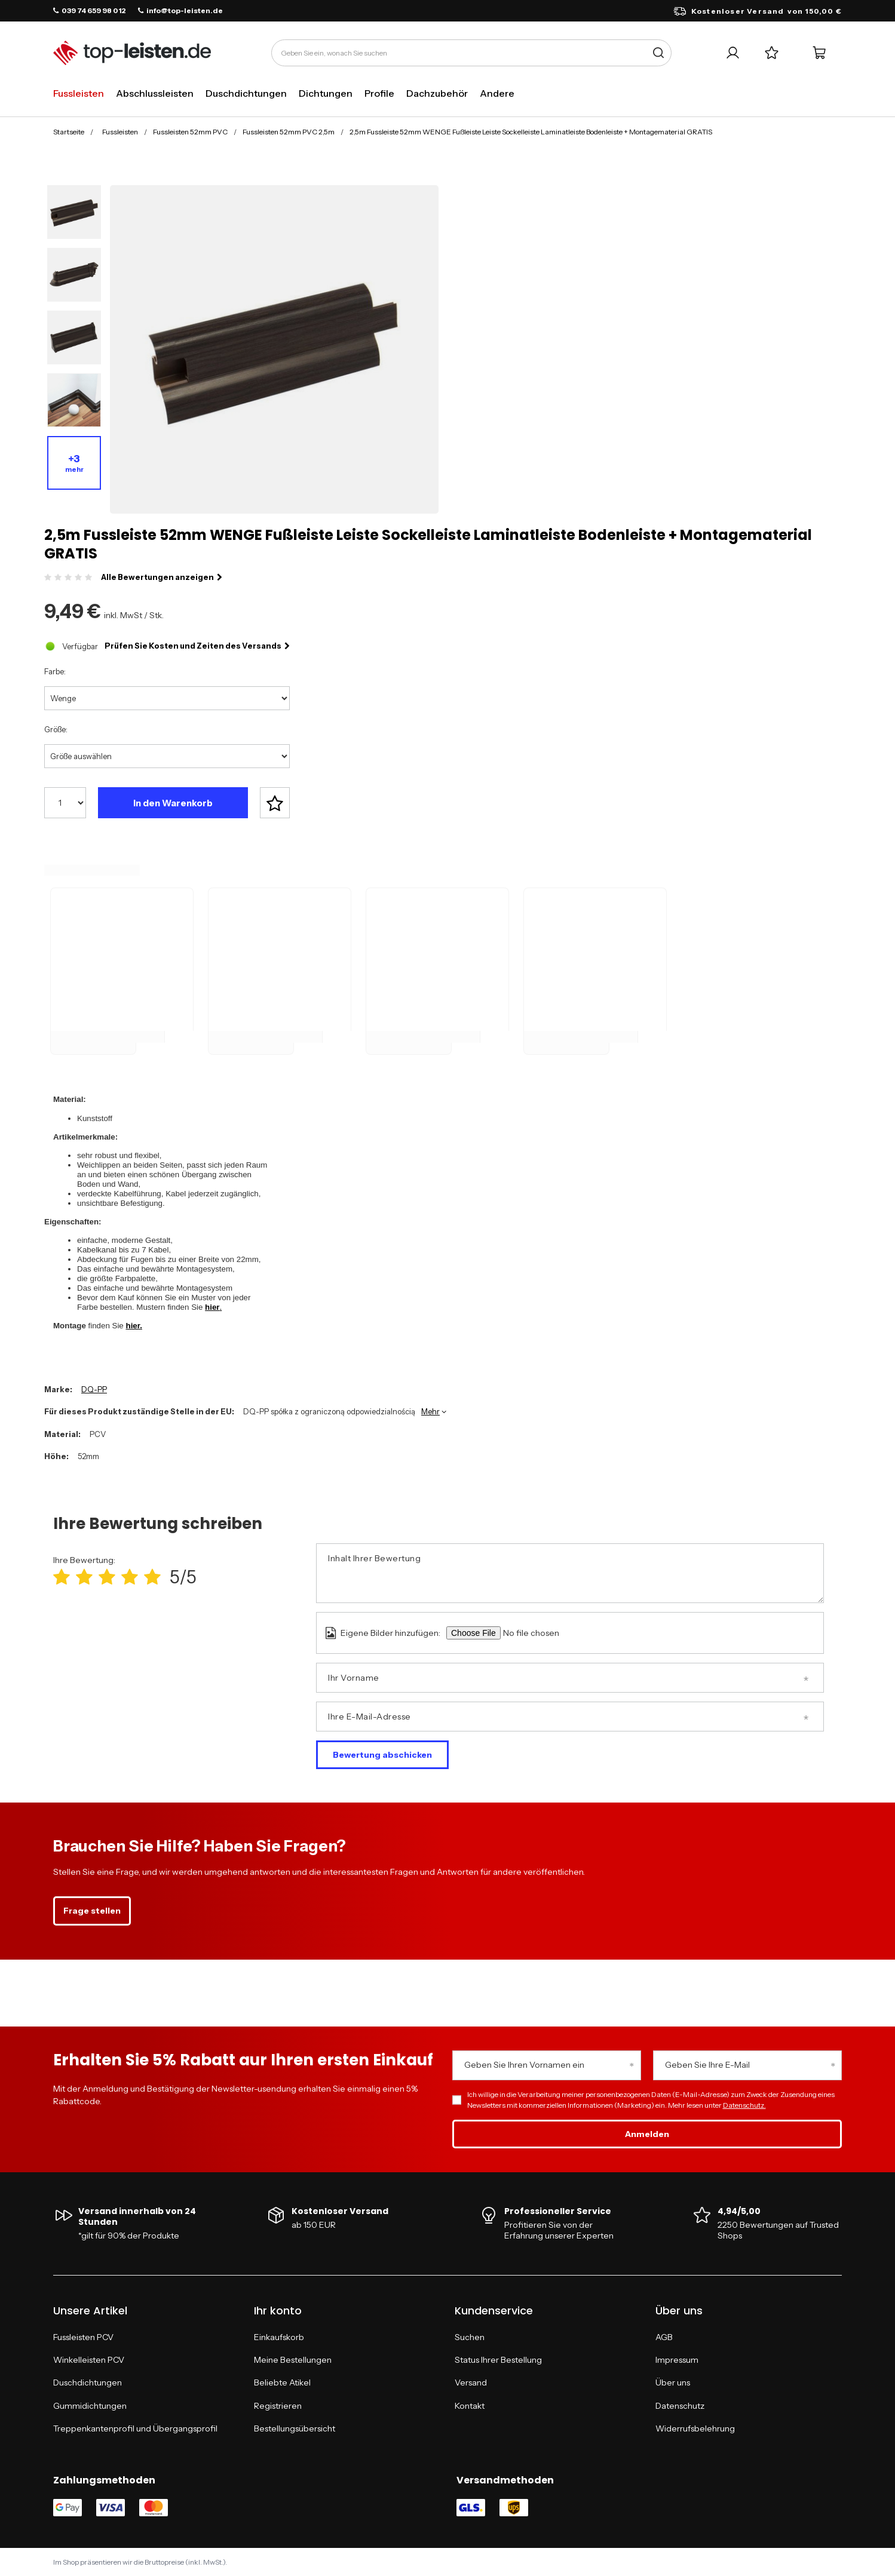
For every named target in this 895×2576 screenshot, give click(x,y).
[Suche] (658, 52)
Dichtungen (326, 93)
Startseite (68, 131)
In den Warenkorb (173, 803)
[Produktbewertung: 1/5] (61, 1577)
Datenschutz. (744, 2105)
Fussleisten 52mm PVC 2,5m (289, 131)
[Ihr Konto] (732, 52)
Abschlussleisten (155, 93)
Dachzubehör (437, 93)
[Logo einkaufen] (132, 53)
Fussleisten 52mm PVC (190, 131)
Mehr (430, 1411)
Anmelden (647, 2134)
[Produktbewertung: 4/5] (129, 1577)
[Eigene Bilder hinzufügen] (547, 1632)
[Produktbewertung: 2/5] (84, 1577)
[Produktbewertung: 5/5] (152, 1577)
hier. (133, 1325)
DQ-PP (94, 1389)
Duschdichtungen (246, 93)
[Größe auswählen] (167, 756)
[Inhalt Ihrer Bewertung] (570, 1573)
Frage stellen (92, 1910)
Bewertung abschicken (382, 1754)
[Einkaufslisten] (771, 52)
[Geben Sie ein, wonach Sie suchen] (471, 52)
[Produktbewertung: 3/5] (107, 1577)
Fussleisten (78, 93)
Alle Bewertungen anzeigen (161, 577)
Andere (497, 93)
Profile (379, 93)
